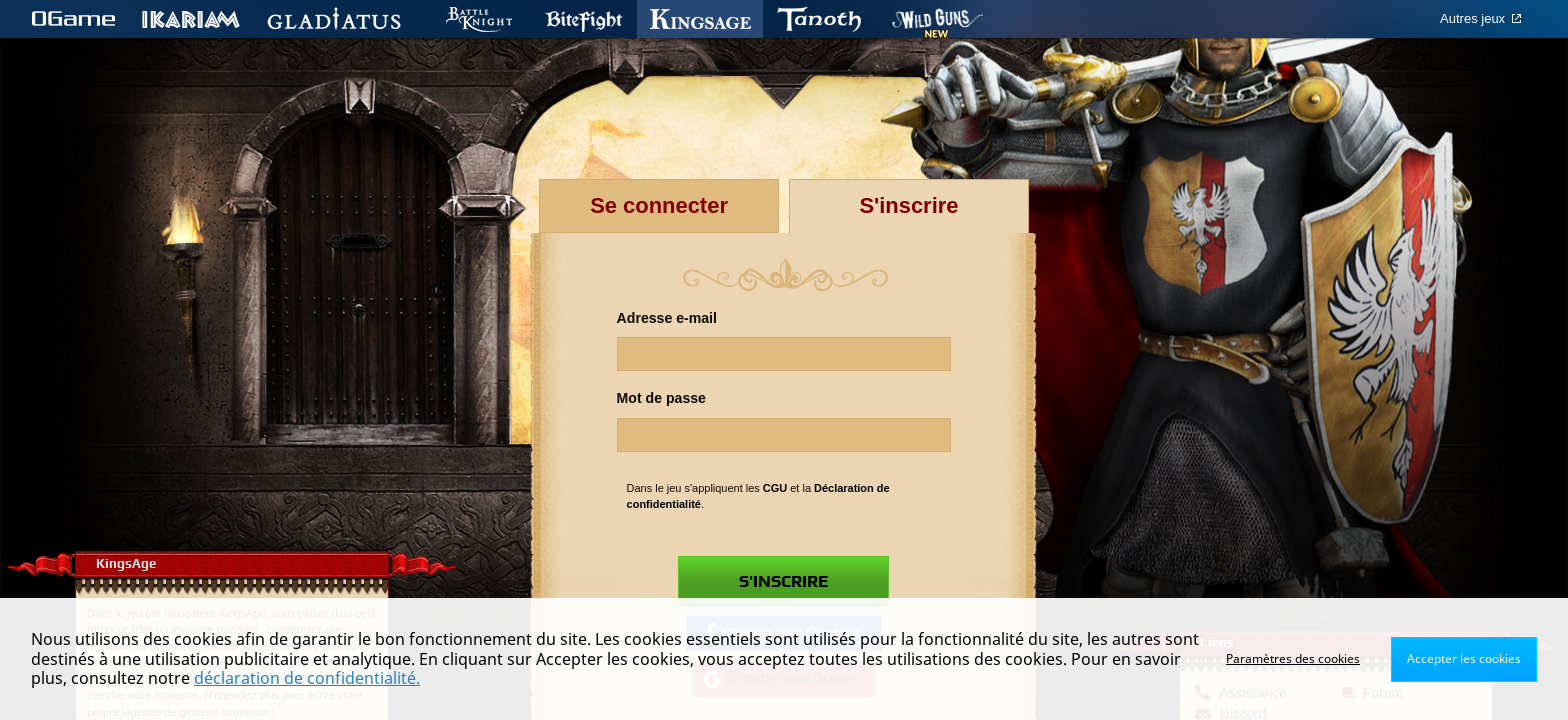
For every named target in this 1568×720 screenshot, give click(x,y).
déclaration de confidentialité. (307, 678)
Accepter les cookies (1464, 658)
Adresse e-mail (667, 318)
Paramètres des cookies (1293, 658)
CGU (775, 488)
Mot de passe (661, 398)
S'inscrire (783, 581)
